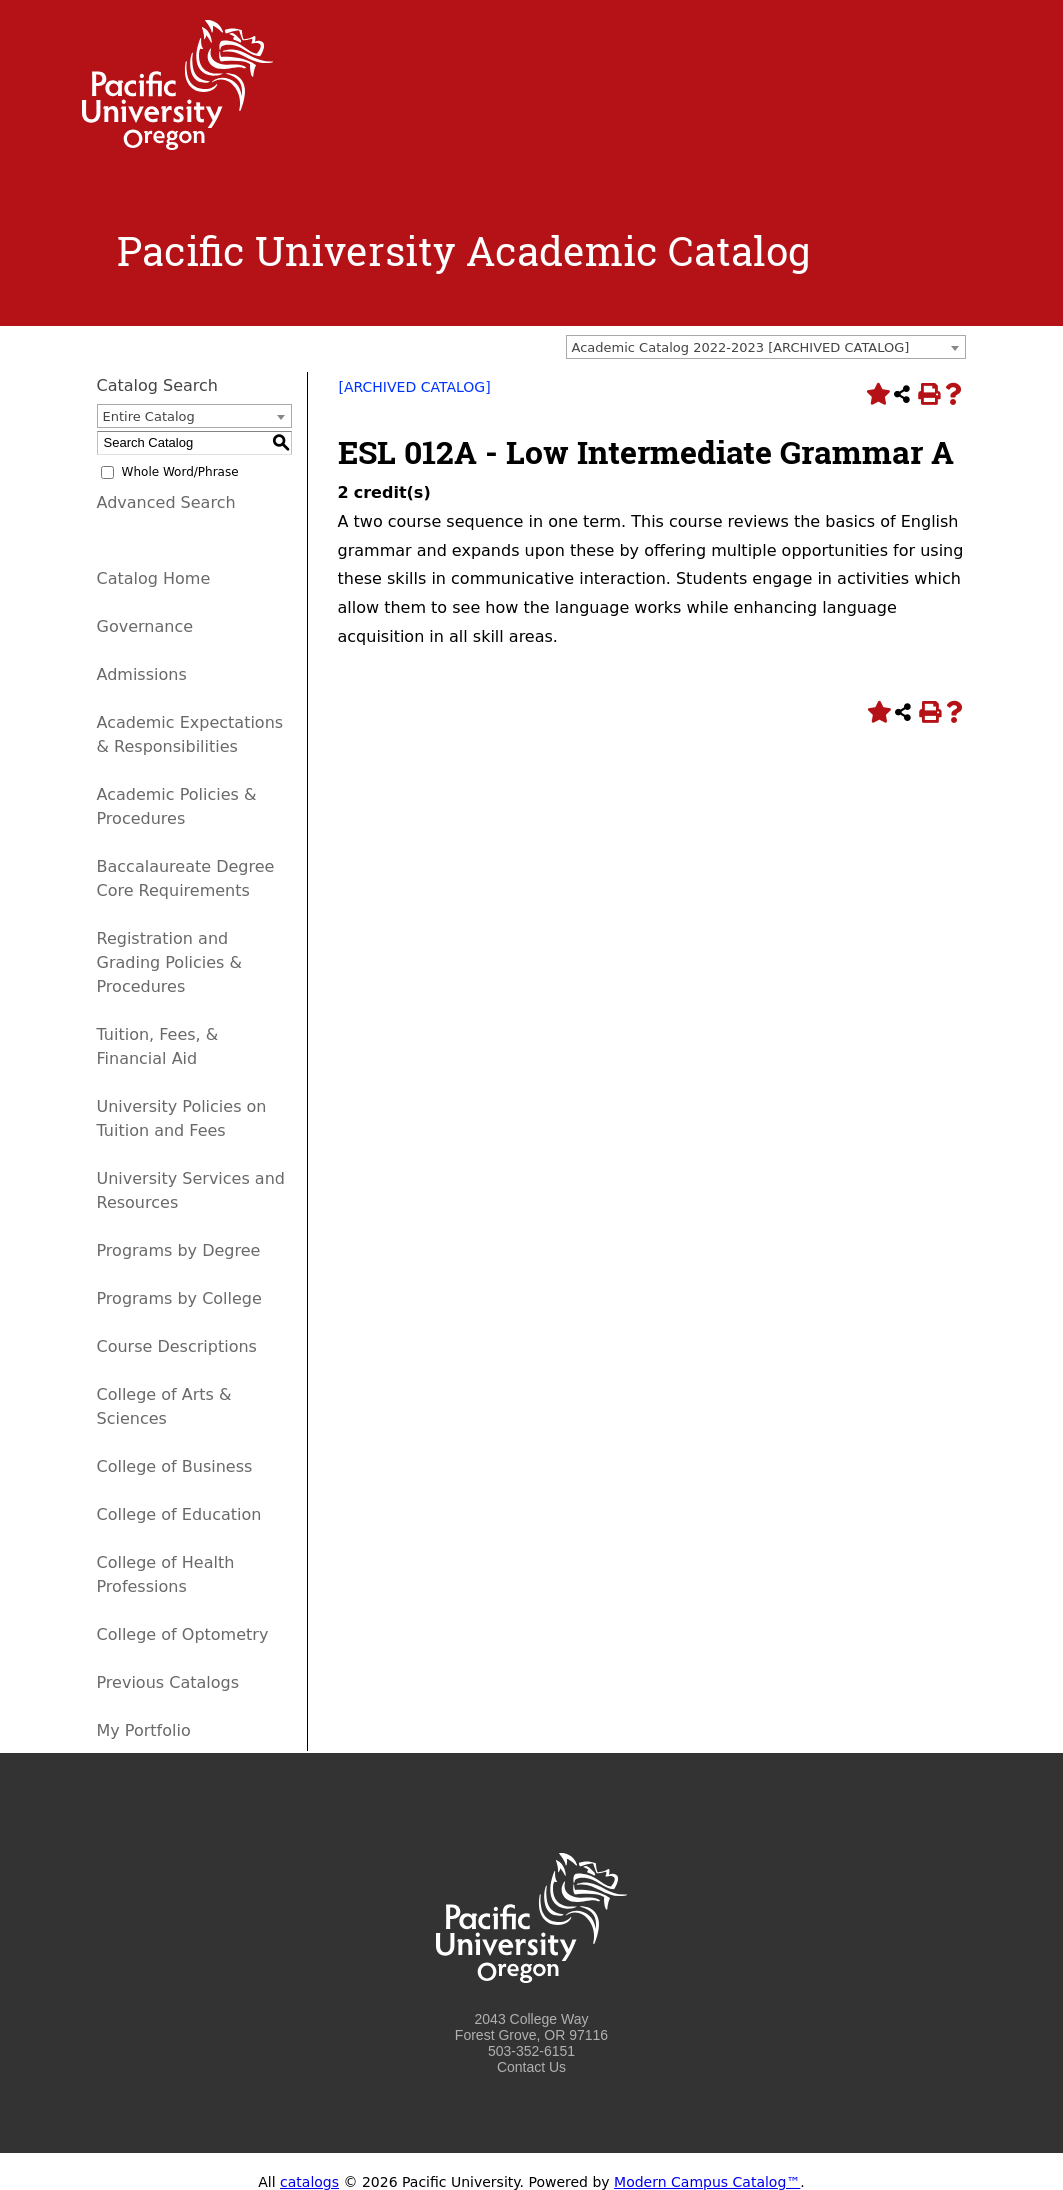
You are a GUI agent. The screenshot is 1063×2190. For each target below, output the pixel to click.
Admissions (142, 674)
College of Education (179, 1514)
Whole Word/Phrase (180, 472)
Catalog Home (154, 578)
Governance (145, 626)
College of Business (175, 1466)
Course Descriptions (177, 1346)
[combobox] (766, 347)
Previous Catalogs (168, 1682)
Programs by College (179, 1298)
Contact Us (531, 2067)
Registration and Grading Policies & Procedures (170, 962)
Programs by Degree (179, 1250)
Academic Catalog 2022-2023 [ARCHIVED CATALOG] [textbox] (741, 347)
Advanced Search (166, 502)
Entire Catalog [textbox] (149, 416)
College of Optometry (183, 1634)
